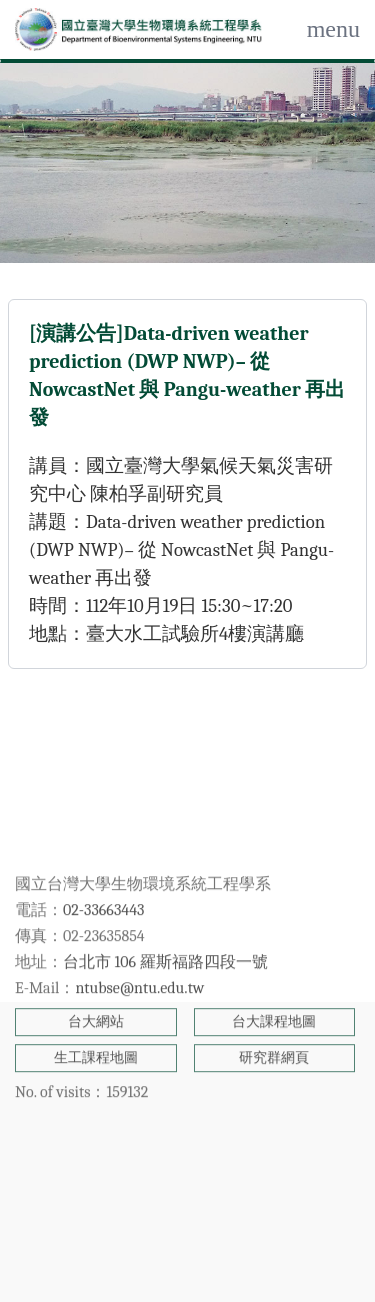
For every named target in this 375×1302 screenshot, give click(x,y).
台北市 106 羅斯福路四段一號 (165, 882)
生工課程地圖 (96, 977)
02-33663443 (103, 830)
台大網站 (96, 941)
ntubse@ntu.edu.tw (139, 908)
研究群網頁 (274, 977)
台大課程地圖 (274, 941)
